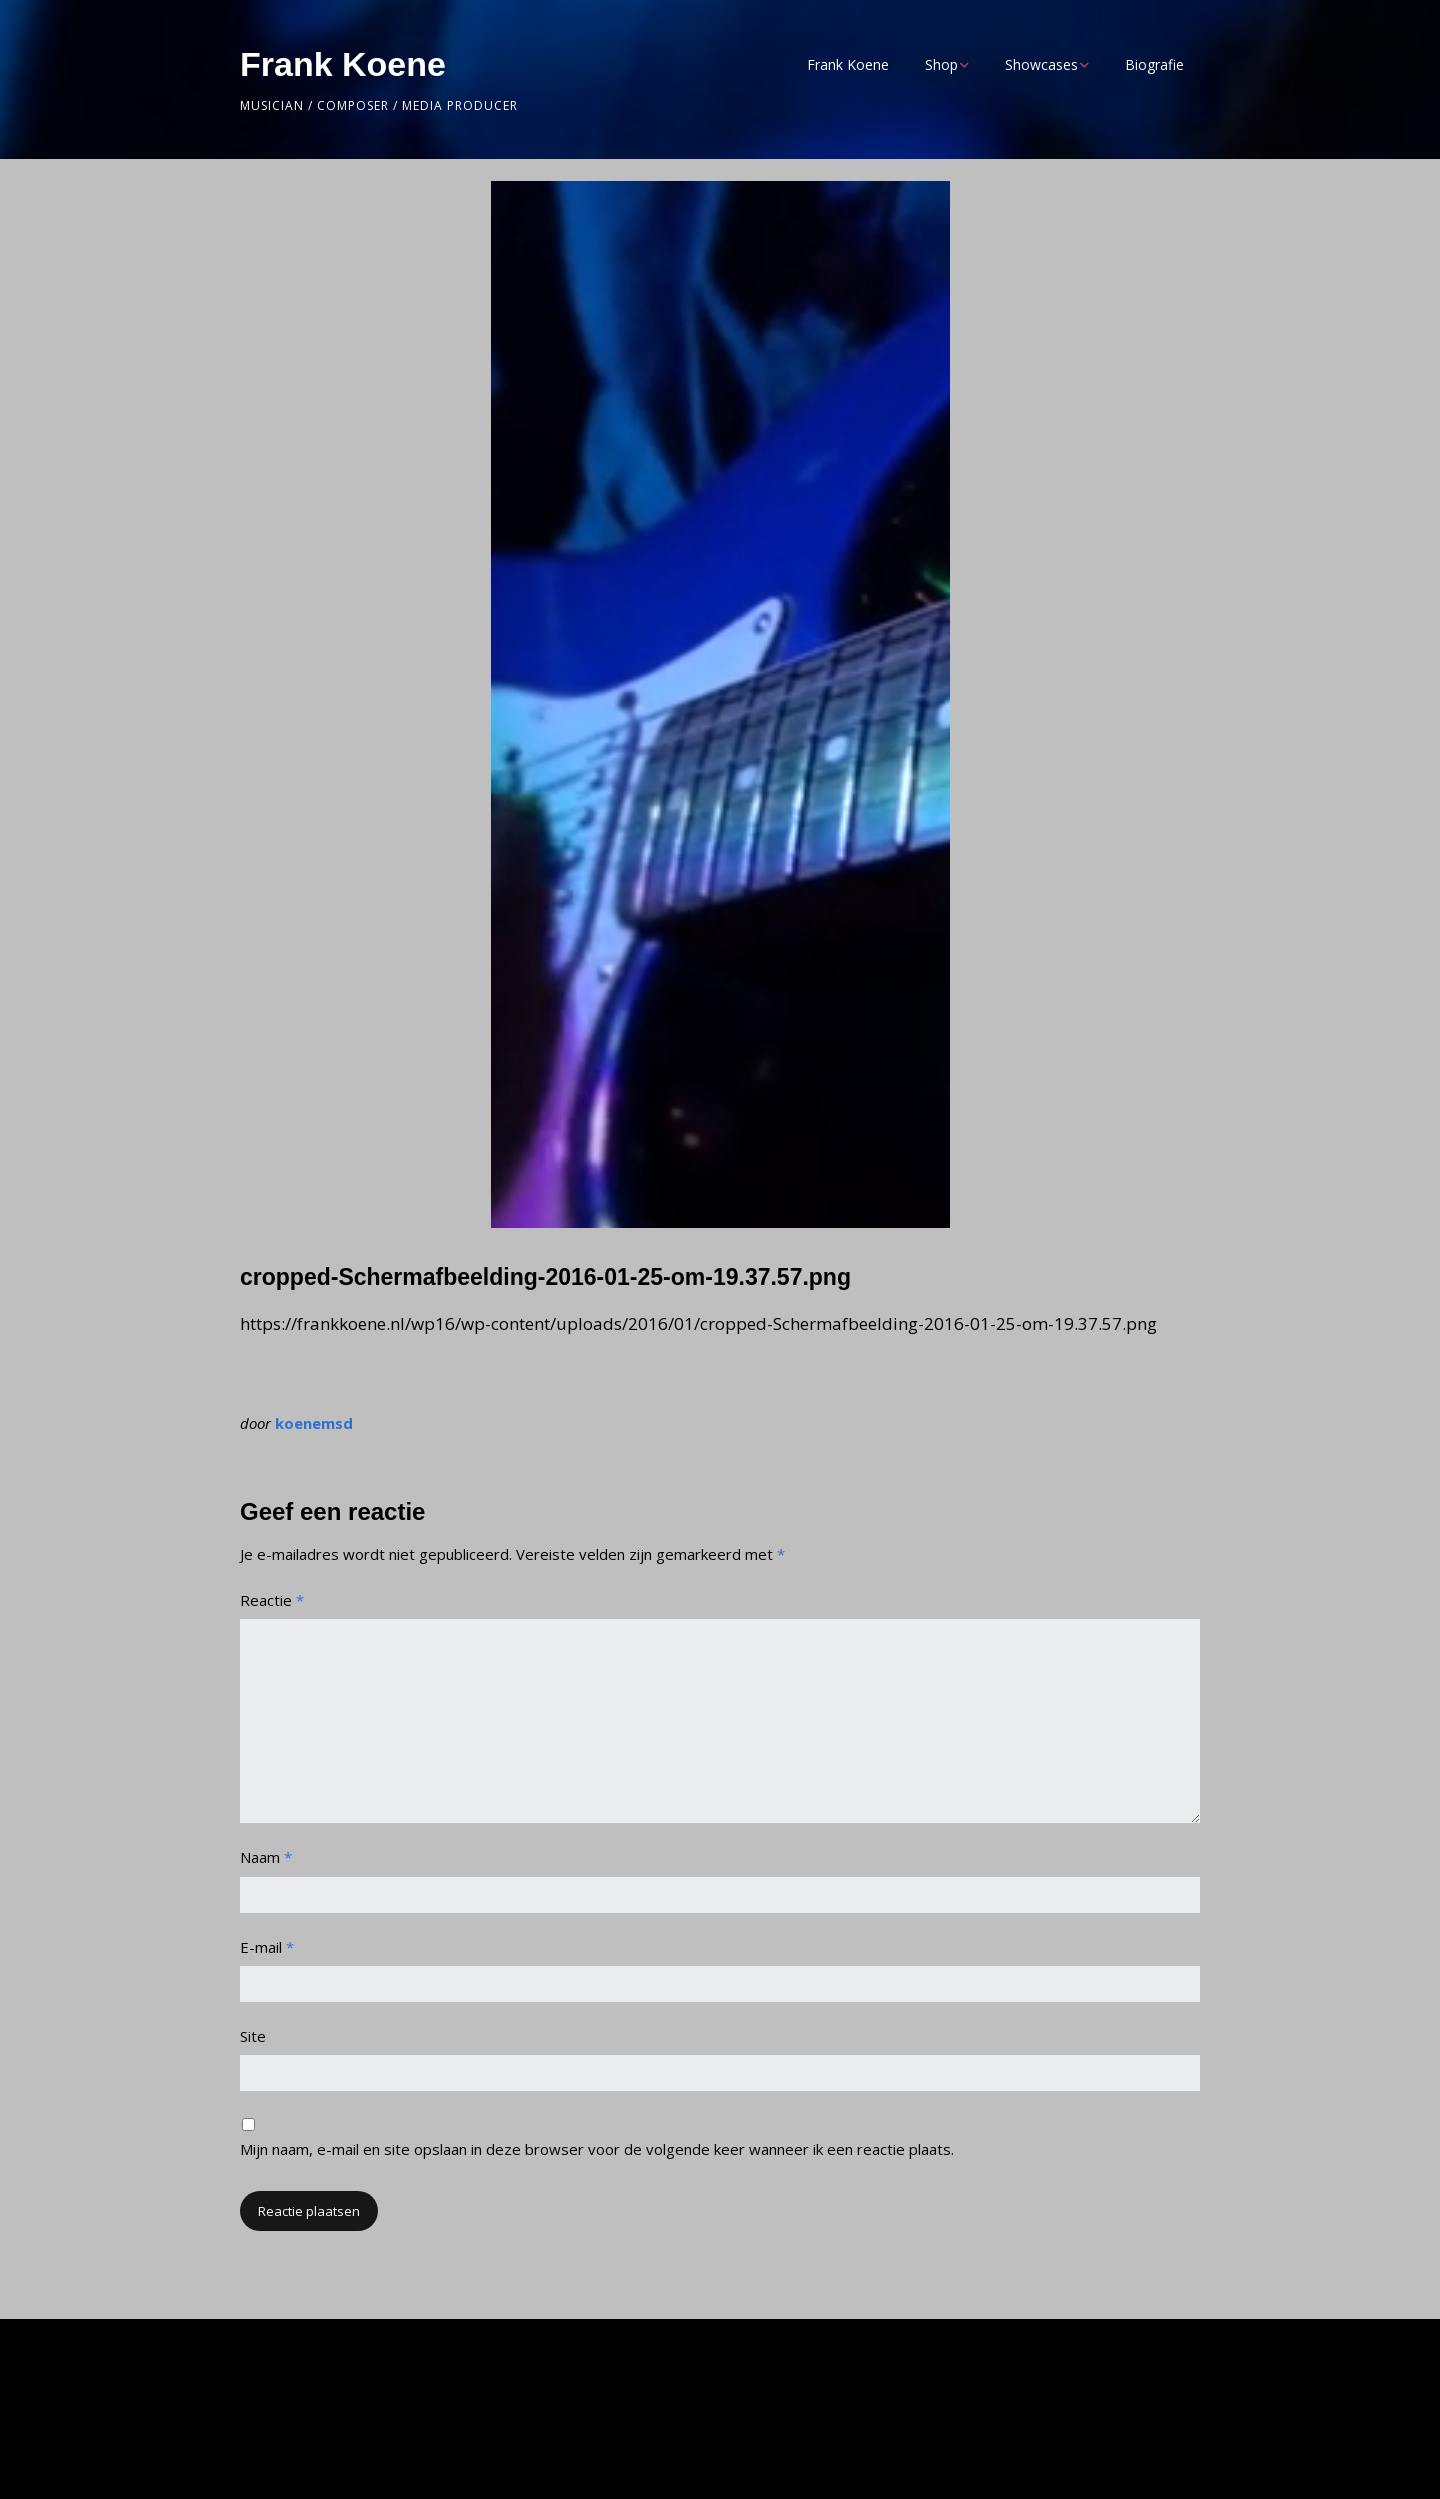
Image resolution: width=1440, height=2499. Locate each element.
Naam (266, 1857)
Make (343, 2445)
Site (253, 2036)
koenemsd (314, 1423)
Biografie (1154, 64)
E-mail (267, 1947)
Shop (941, 64)
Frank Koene (343, 64)
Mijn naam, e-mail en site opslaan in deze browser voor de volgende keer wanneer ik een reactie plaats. (597, 2149)
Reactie (272, 1600)
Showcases (1041, 64)
